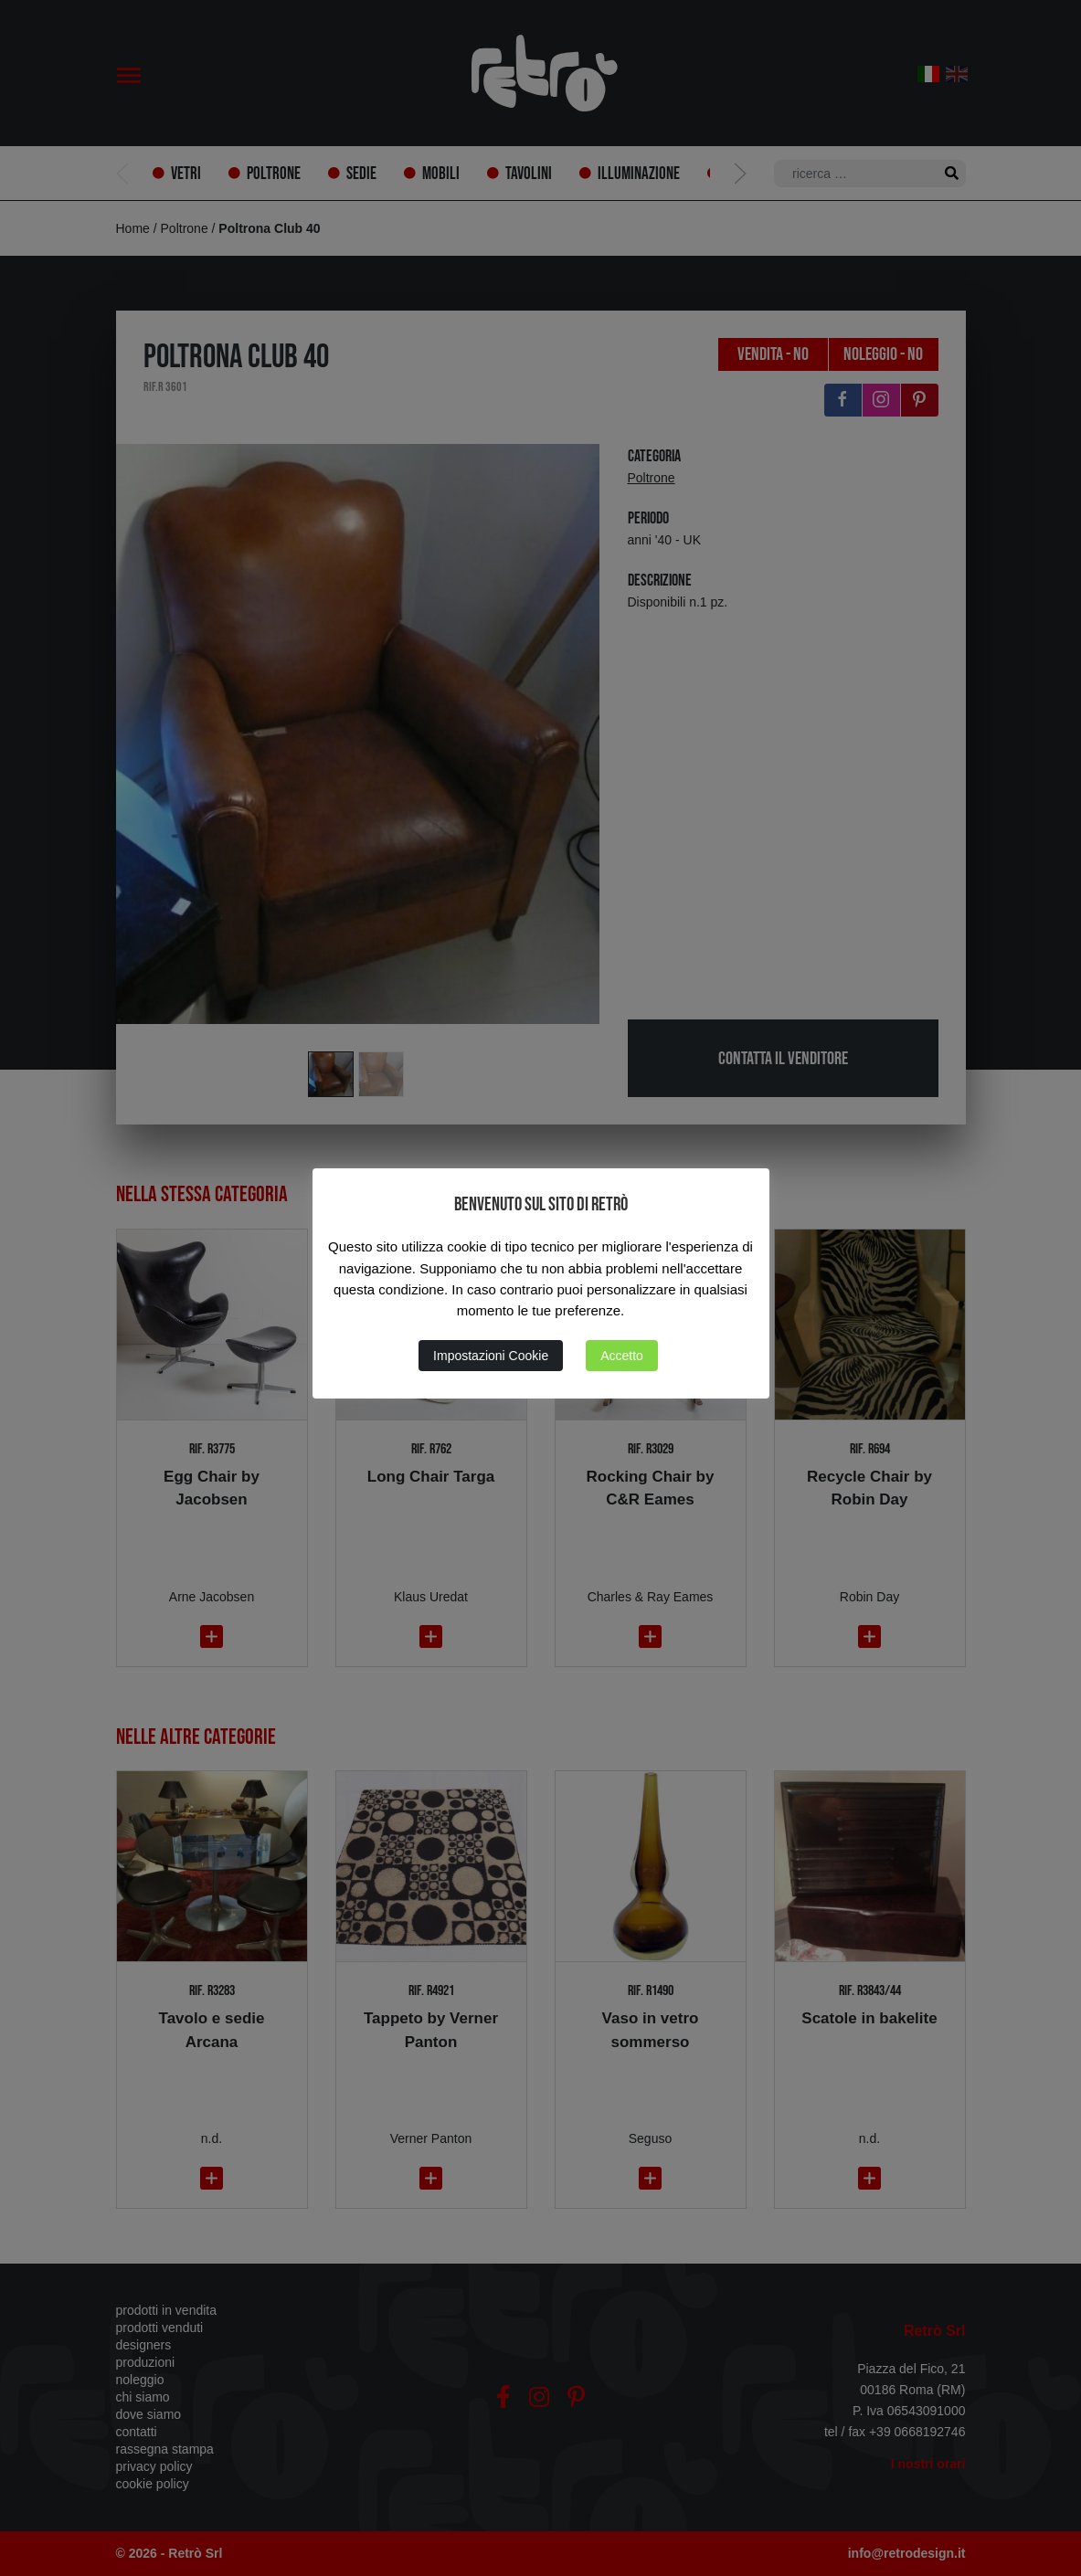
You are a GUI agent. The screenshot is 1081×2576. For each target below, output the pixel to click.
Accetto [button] (621, 1355)
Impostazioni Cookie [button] (490, 1355)
